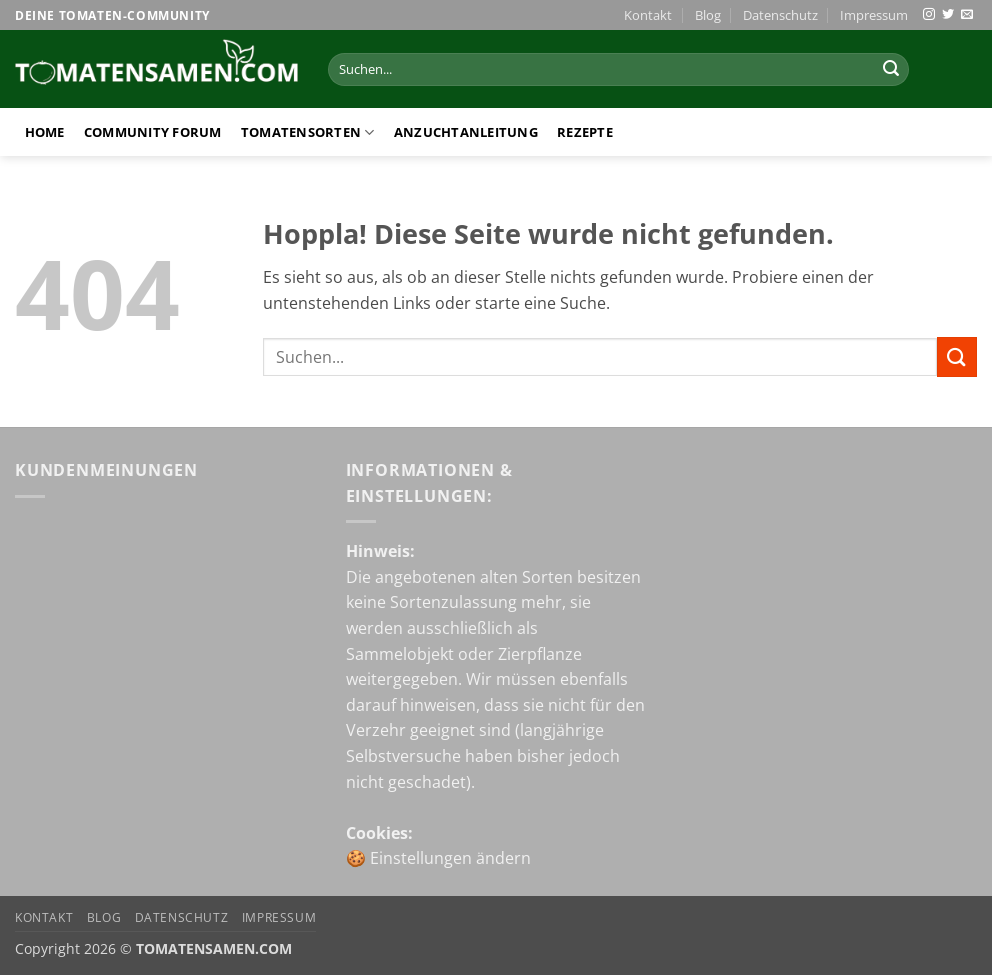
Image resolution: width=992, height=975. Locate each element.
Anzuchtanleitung (466, 132)
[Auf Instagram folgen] (929, 15)
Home (45, 132)
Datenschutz (780, 15)
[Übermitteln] (891, 70)
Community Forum (153, 132)
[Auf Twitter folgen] (948, 15)
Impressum (874, 15)
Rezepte (585, 132)
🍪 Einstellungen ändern (438, 858)
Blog (708, 15)
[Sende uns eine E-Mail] (967, 15)
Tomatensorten (308, 132)
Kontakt (648, 15)
